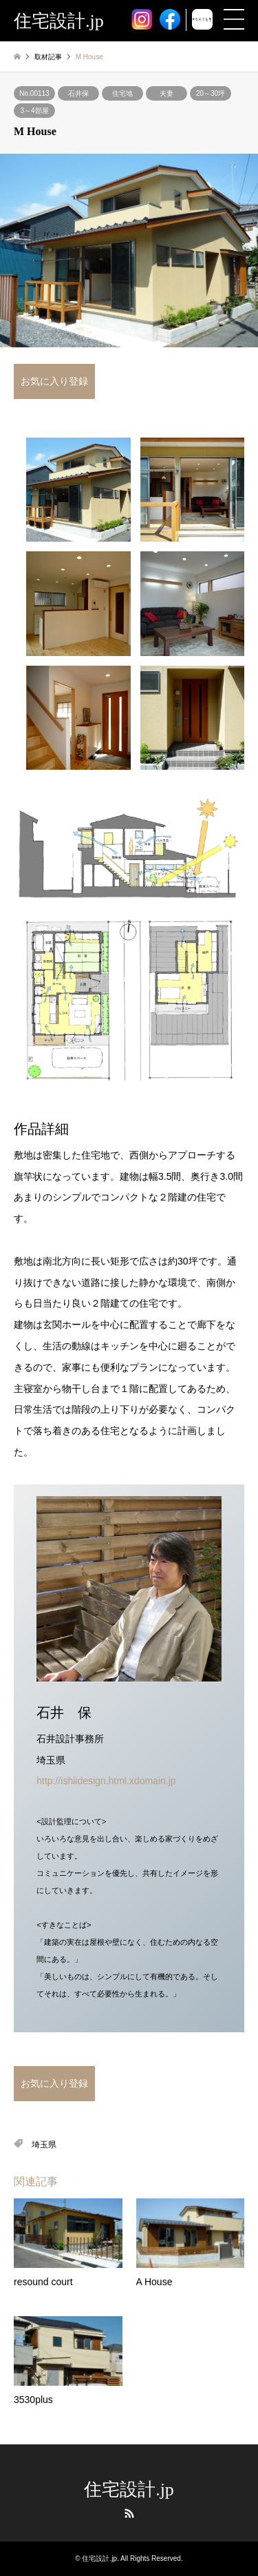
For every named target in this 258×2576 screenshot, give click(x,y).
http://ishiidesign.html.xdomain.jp (105, 1780)
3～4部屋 (34, 110)
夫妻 (166, 93)
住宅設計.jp (129, 2490)
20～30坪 (210, 93)
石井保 (78, 93)
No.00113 (34, 93)
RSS (129, 2513)
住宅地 (122, 93)
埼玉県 (44, 2144)
